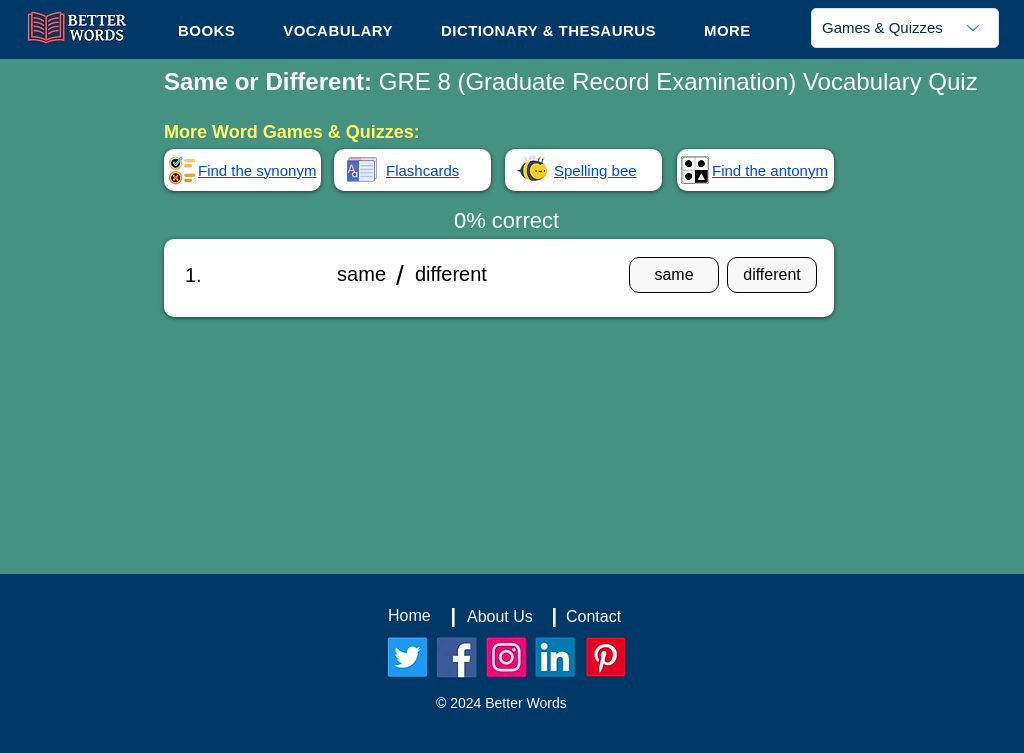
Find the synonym (257, 170)
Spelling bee (595, 170)
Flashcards (422, 170)
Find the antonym (770, 170)
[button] (727, 30)
